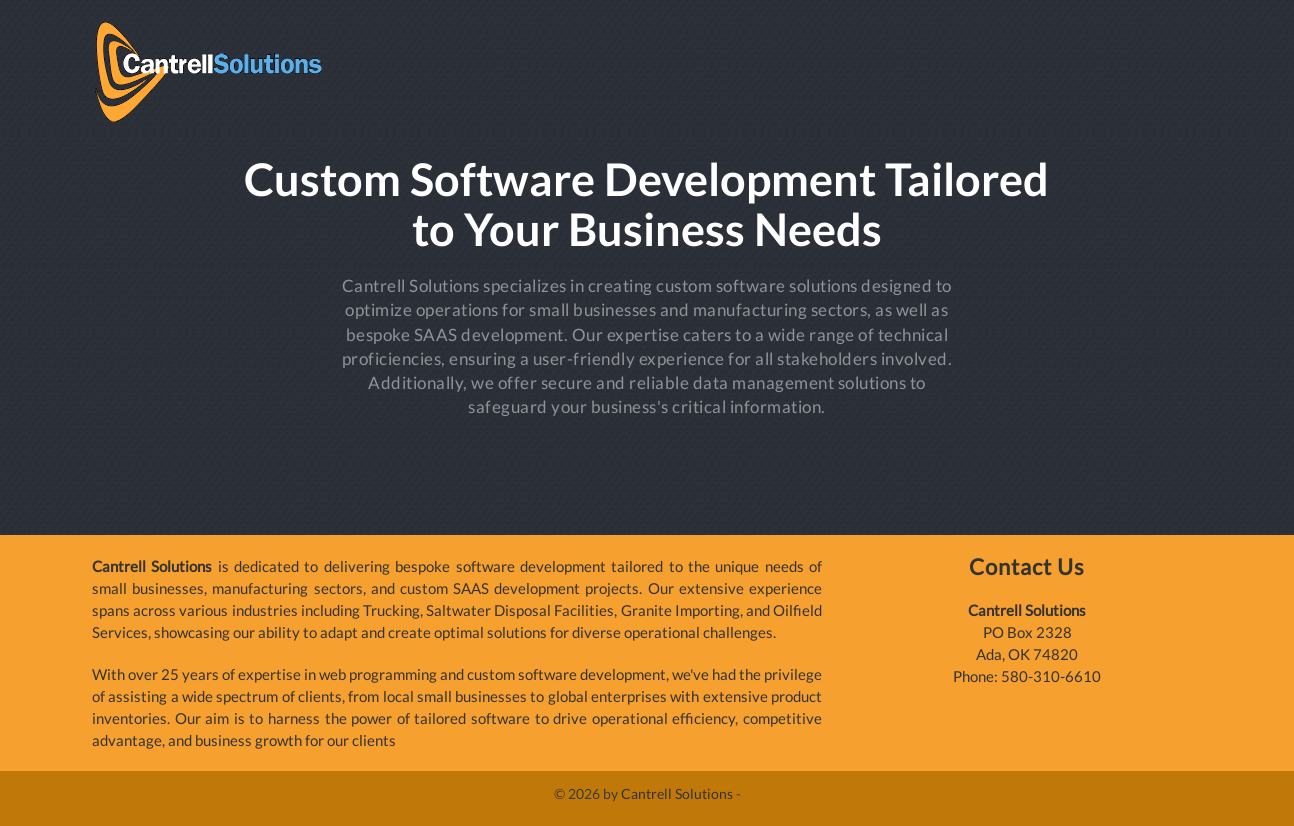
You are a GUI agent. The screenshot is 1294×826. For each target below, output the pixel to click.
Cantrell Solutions (677, 793)
